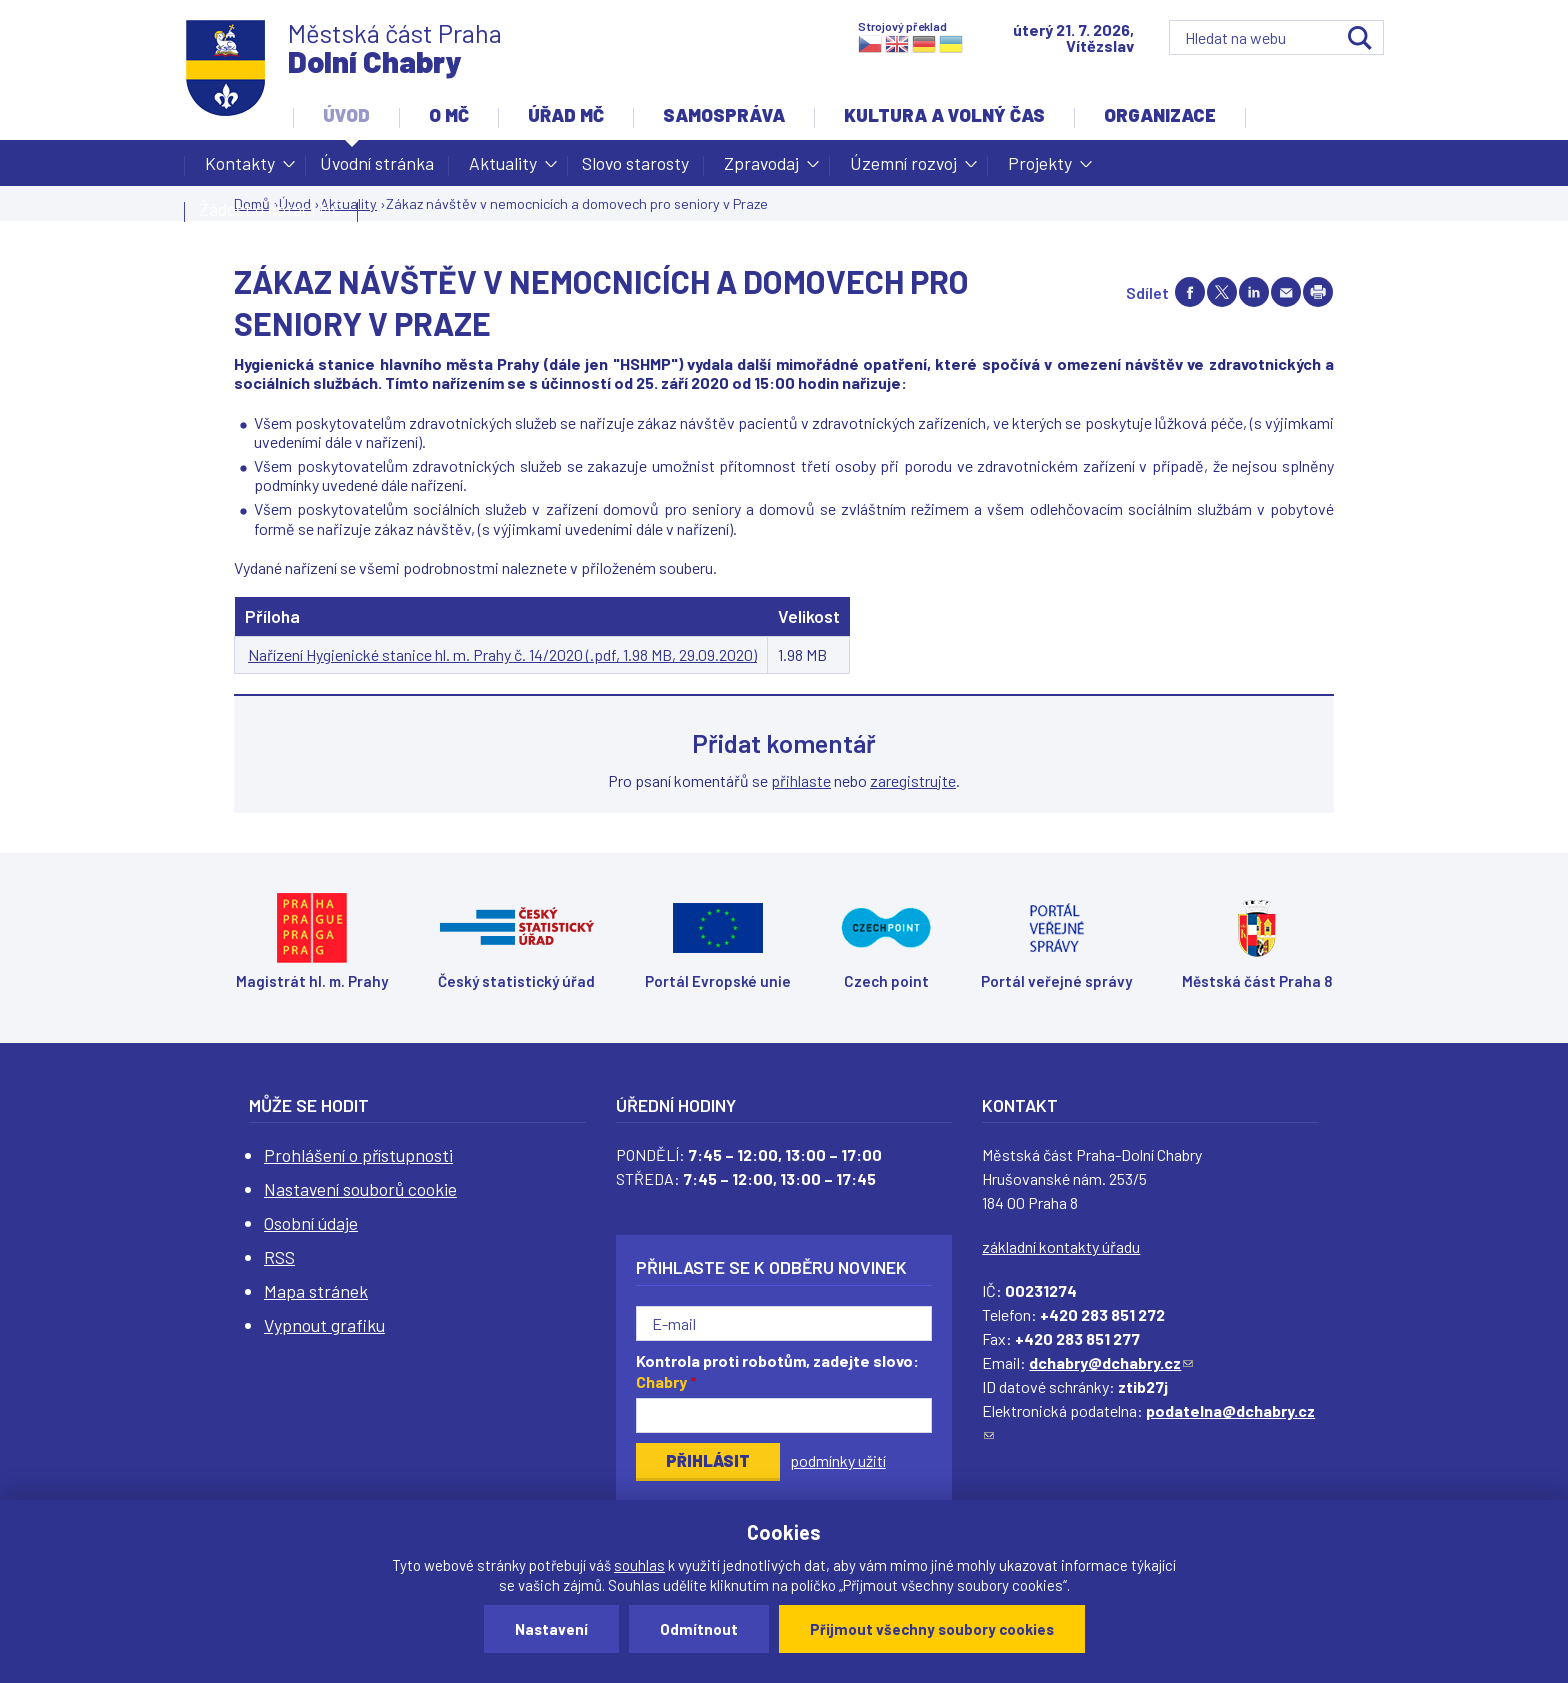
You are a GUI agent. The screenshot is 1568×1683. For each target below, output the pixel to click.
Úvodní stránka (377, 163)
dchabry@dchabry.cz (1111, 1362)
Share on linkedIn (1254, 292)
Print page (1318, 292)
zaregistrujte (913, 780)
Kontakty (240, 169)
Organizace (1160, 115)
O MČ (449, 115)
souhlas (639, 1565)
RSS (279, 1257)
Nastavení (551, 1629)
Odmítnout (699, 1629)
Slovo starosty (635, 163)
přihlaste (801, 780)
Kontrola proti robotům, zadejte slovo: (777, 1371)
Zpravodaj (761, 169)
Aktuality (503, 169)
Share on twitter (1222, 292)
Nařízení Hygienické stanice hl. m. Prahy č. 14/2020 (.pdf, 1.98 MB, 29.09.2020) (502, 654)
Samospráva (724, 115)
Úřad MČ (566, 115)
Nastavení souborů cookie (360, 1189)
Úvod (346, 115)
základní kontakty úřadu (1061, 1246)
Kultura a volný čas (944, 115)
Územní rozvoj (903, 169)
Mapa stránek (316, 1291)
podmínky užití (838, 1460)
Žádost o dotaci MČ (271, 209)
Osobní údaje (311, 1223)
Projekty (1040, 169)
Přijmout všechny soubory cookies (932, 1629)
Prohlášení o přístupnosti (358, 1155)
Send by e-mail (1286, 292)
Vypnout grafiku (324, 1325)
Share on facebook (1190, 292)
